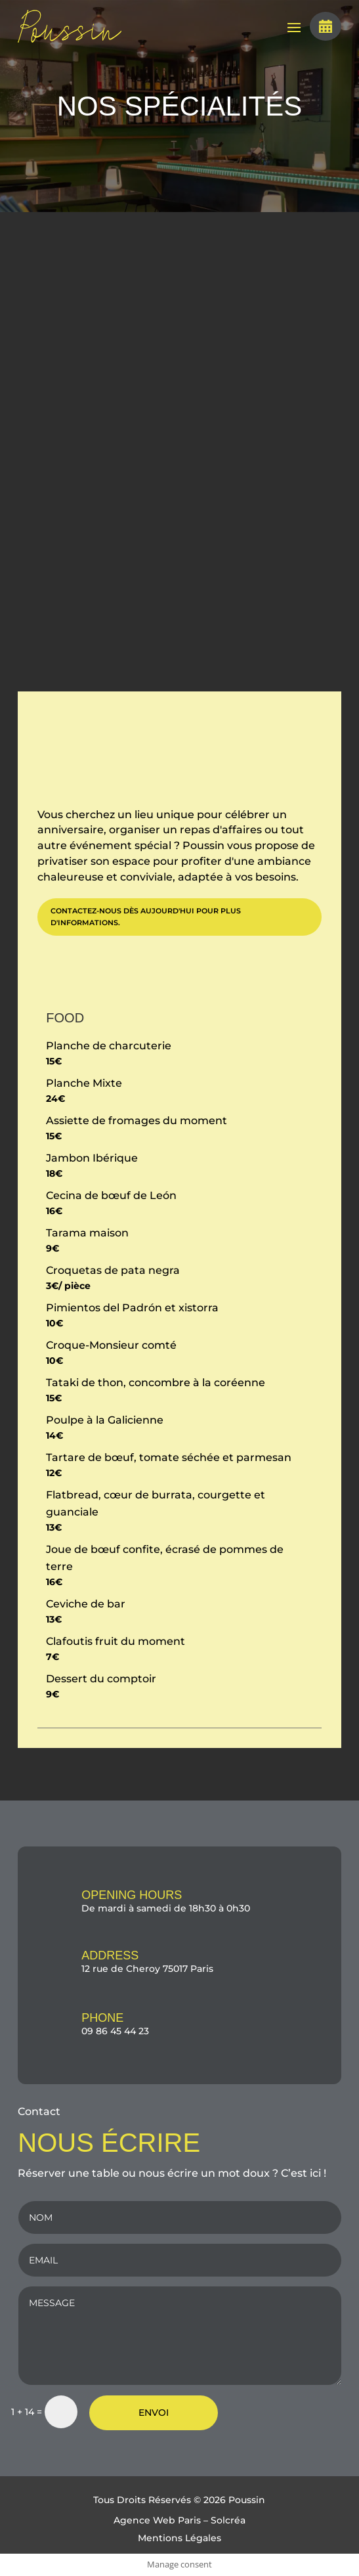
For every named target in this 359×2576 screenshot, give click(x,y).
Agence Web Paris (157, 2520)
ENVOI (153, 2412)
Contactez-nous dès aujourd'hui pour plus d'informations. (146, 917)
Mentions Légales (179, 2538)
